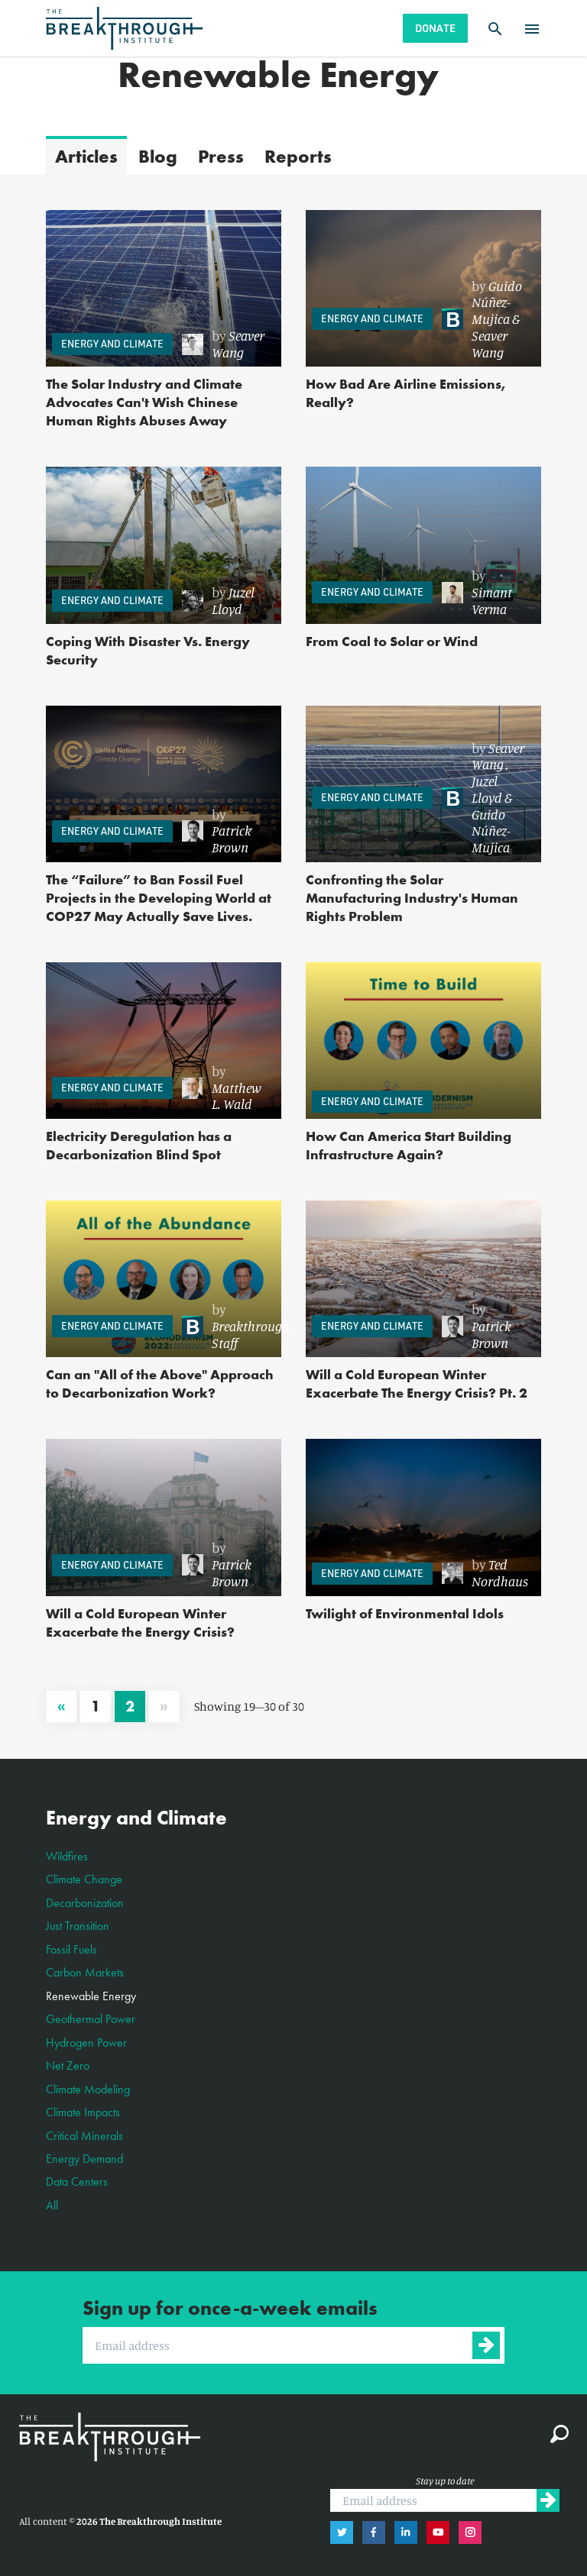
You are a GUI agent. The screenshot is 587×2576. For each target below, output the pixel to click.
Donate (435, 27)
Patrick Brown (231, 838)
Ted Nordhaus (500, 1572)
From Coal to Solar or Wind (392, 641)
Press (221, 156)
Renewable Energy (91, 1996)
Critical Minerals (84, 2136)
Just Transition (77, 1926)
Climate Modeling (88, 2089)
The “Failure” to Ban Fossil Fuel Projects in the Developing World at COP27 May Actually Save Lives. (158, 898)
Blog (157, 156)
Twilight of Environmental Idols (405, 1613)
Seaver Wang (238, 343)
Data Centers (77, 2182)
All (52, 2205)
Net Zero (67, 2065)
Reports (298, 156)
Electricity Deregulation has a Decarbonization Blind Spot (139, 1145)
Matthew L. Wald (236, 1096)
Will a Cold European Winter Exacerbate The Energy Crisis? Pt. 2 (416, 1383)
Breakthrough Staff (251, 1334)
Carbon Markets (85, 1972)
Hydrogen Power (86, 2043)
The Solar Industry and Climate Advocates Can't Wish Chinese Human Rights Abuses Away (144, 402)
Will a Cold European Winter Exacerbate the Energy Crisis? (140, 1622)
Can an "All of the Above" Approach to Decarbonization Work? (160, 1383)
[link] (224, 344)
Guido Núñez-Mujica (497, 302)
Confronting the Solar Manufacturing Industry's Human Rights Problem (412, 898)
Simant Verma (492, 600)
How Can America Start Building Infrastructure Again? (408, 1145)
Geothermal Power (90, 2019)
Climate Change (84, 1879)
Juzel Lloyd (233, 600)
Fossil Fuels (71, 1949)
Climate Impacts (83, 2112)
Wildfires (67, 1856)
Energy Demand (84, 2159)
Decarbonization (85, 1903)
